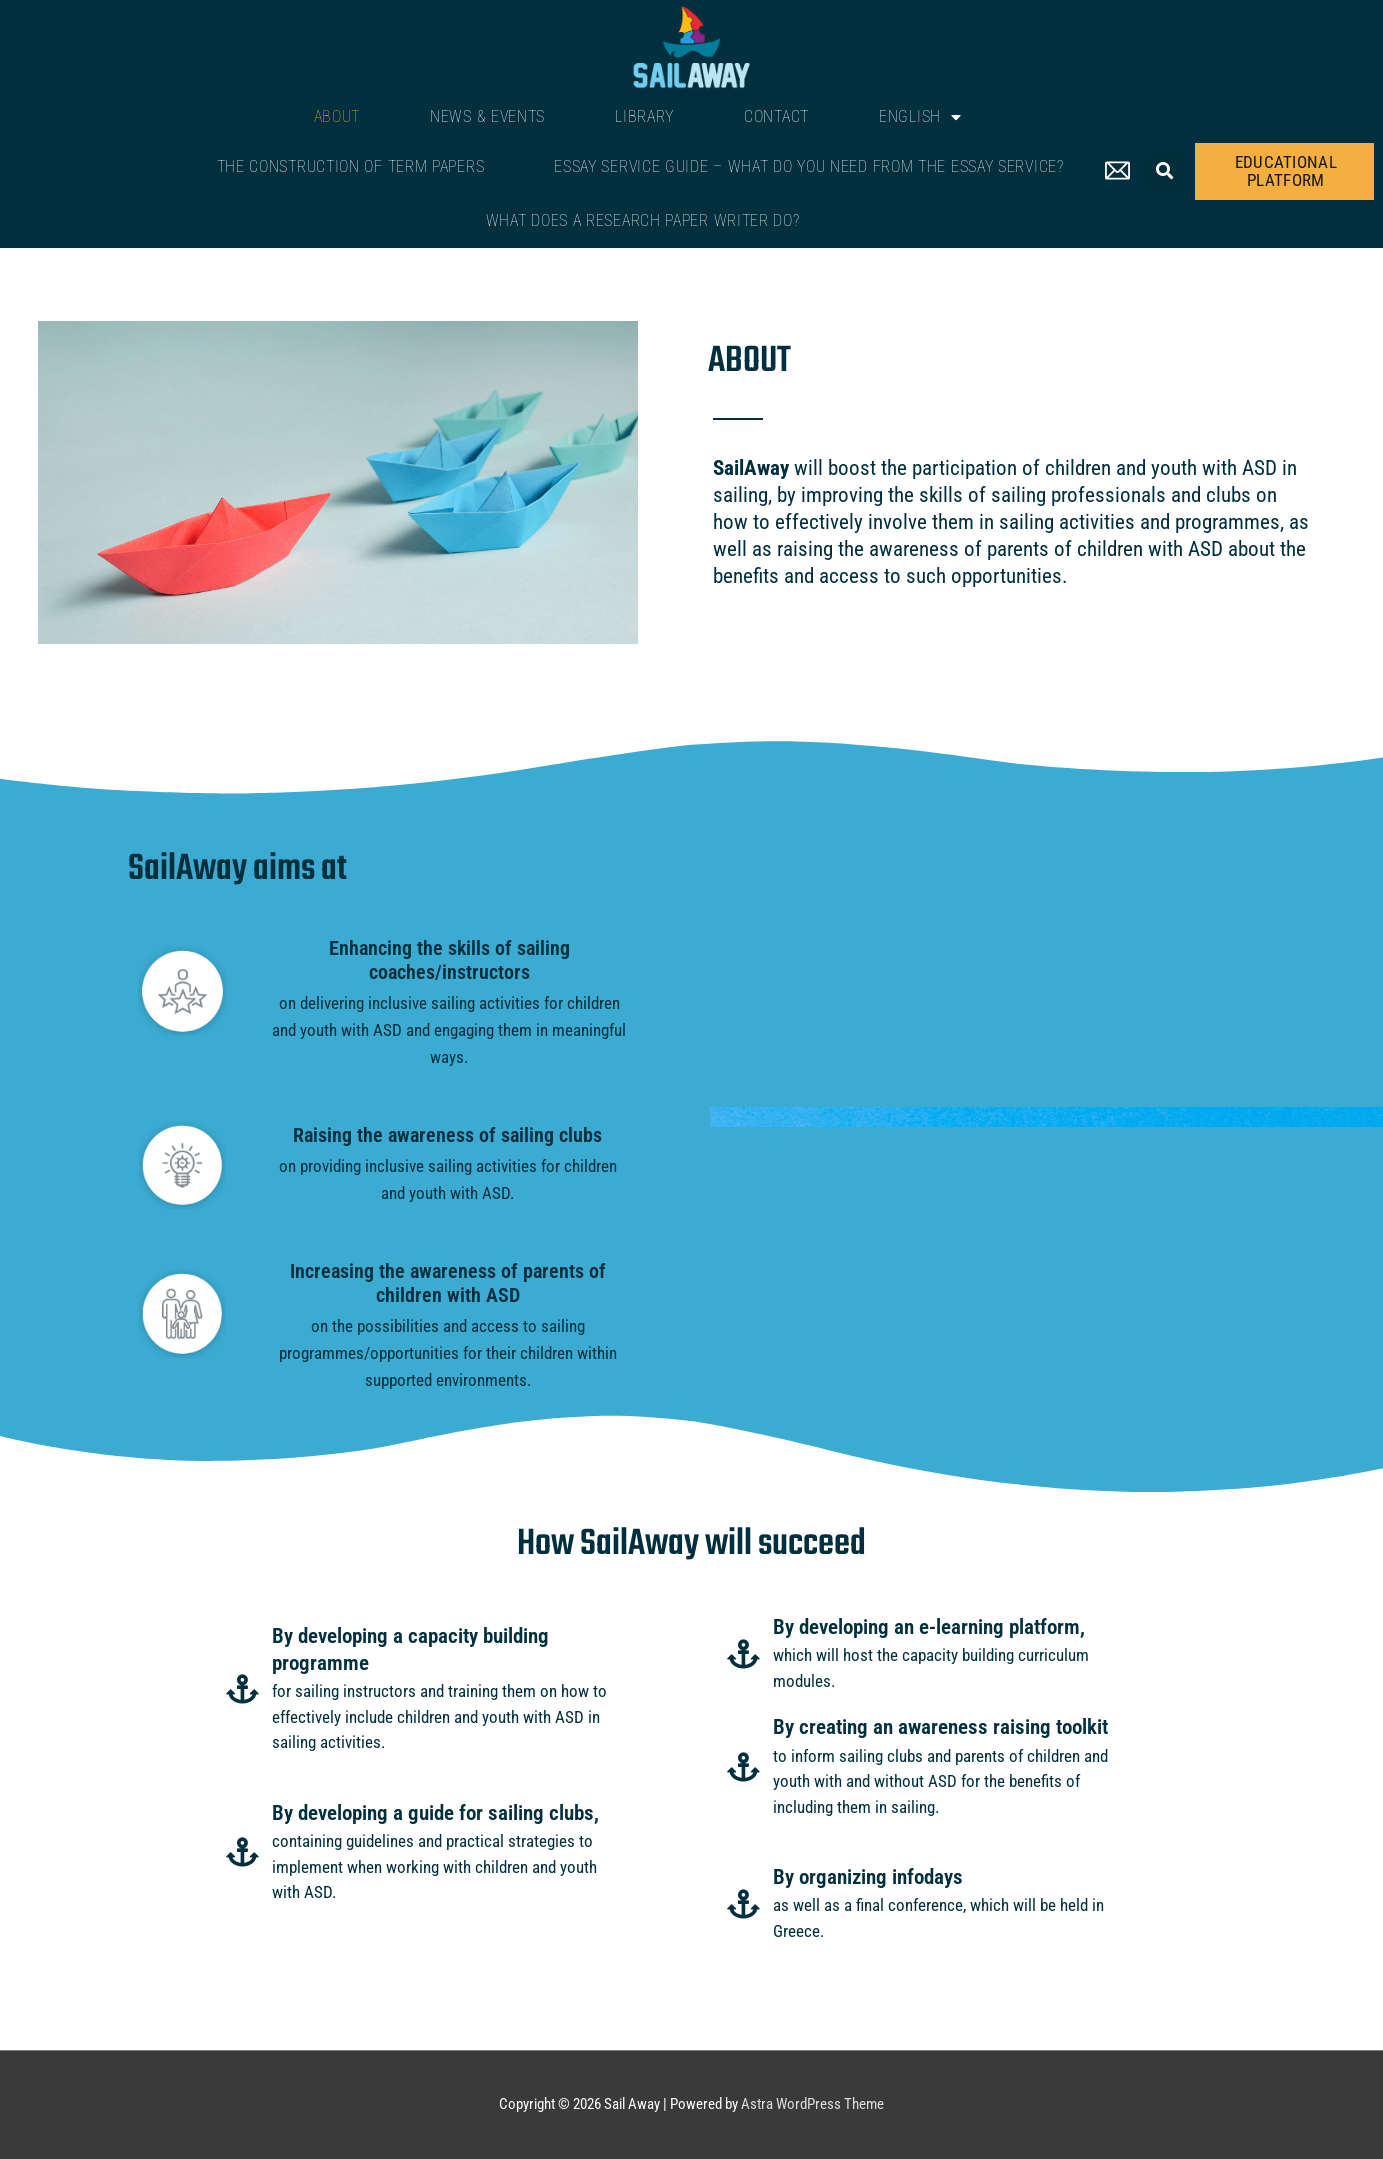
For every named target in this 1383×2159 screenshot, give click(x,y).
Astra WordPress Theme (812, 2104)
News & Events (487, 116)
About (337, 116)
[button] (1165, 171)
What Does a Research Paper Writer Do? (643, 220)
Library (644, 116)
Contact (776, 116)
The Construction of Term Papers (351, 166)
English (920, 117)
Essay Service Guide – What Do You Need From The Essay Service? (808, 166)
